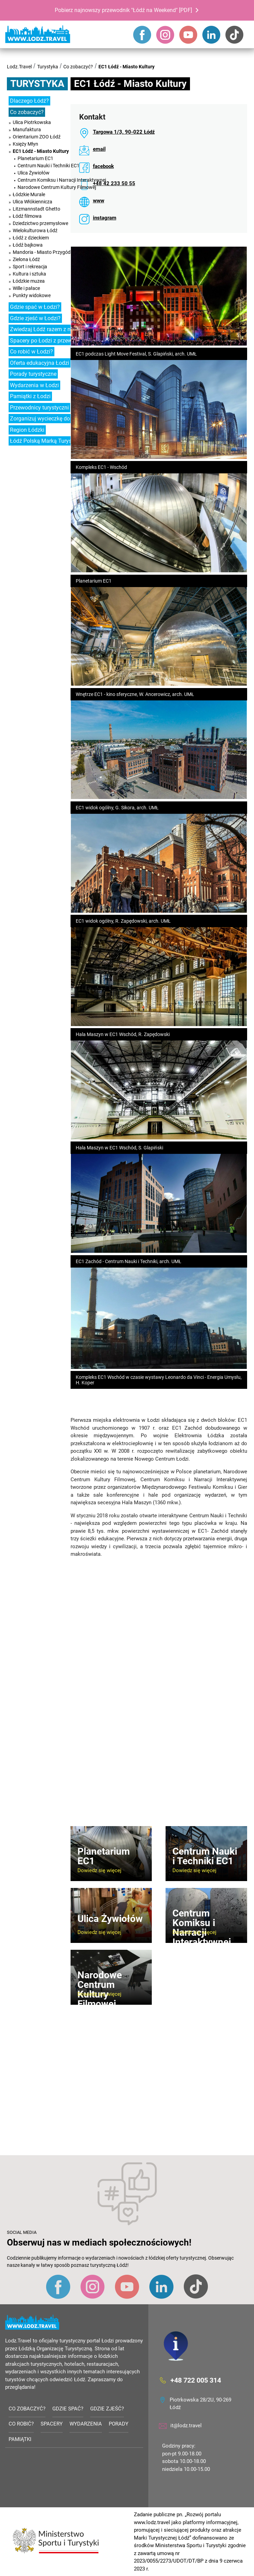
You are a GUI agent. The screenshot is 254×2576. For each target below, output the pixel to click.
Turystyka (47, 66)
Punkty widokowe (32, 295)
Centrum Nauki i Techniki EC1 (49, 165)
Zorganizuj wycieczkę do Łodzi (47, 418)
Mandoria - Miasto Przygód (42, 252)
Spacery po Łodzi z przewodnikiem (52, 340)
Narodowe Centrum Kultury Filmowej (57, 187)
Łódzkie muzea (29, 281)
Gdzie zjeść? (107, 2409)
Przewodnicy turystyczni (39, 407)
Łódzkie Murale (29, 194)
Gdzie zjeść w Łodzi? (35, 318)
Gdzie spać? (67, 2409)
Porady (118, 2424)
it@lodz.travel (186, 2425)
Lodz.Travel (19, 66)
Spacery (52, 2424)
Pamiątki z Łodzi (30, 396)
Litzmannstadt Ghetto (36, 209)
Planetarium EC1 (35, 158)
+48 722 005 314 (195, 2380)
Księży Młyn (25, 144)
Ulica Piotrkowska (32, 122)
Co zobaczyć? (78, 66)
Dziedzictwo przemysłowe (40, 223)
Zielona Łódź (26, 259)
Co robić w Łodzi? (31, 351)
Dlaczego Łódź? (29, 101)
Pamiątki (20, 2439)
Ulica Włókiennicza (32, 201)
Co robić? (21, 2424)
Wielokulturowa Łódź (35, 230)
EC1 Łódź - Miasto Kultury (126, 66)
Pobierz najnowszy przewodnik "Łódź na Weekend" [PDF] (123, 10)
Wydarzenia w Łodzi (34, 385)
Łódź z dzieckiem (31, 237)
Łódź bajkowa (28, 245)
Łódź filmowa (27, 216)
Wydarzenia (86, 2424)
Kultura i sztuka (29, 274)
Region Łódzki (27, 430)
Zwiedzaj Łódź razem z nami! (45, 329)
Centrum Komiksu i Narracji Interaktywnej (62, 180)
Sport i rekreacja (30, 266)
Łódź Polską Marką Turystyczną (49, 441)
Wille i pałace (26, 288)
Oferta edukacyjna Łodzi (39, 363)
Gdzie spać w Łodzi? (35, 307)
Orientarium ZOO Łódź (37, 136)
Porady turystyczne (33, 374)
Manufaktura (27, 129)
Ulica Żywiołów (34, 173)
